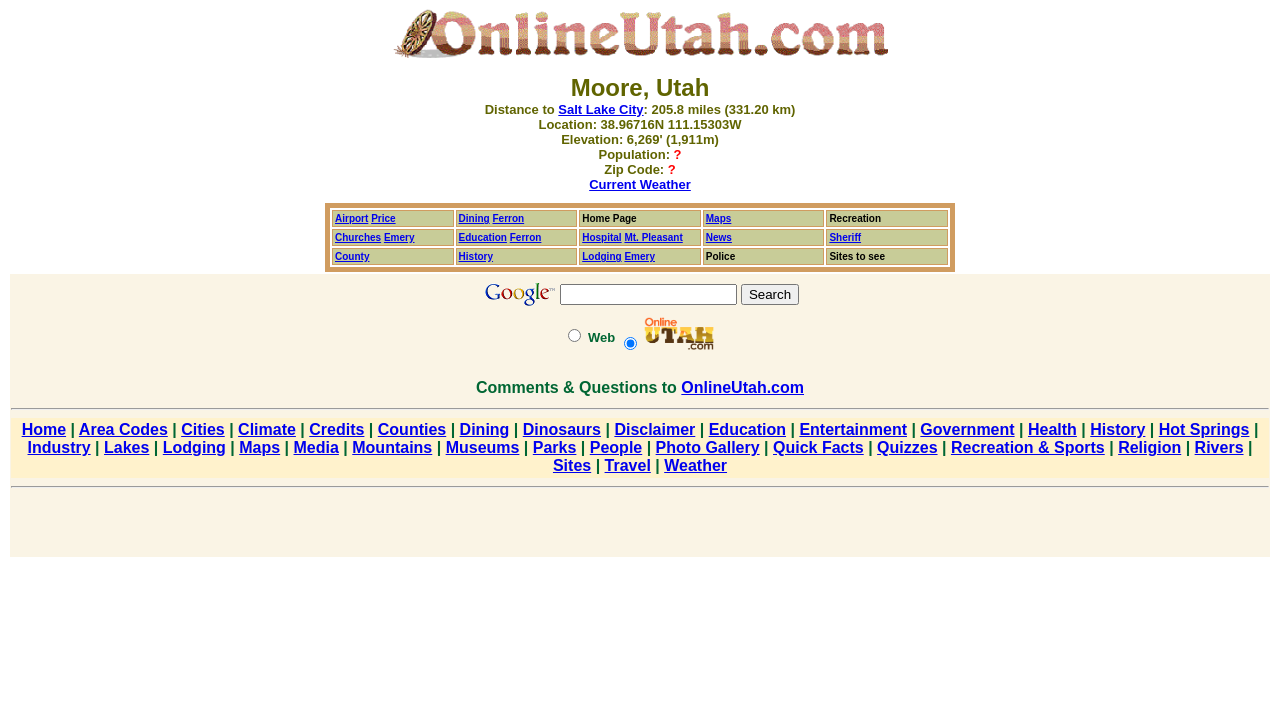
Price (383, 218)
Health (1052, 429)
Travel (628, 465)
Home (44, 429)
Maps (719, 218)
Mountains (392, 447)
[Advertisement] (640, 526)
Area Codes (123, 429)
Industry (59, 447)
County (352, 256)
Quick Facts (818, 447)
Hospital (601, 237)
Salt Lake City (600, 109)
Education (483, 237)
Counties (412, 429)
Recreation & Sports (1028, 447)
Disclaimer (654, 429)
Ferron (508, 218)
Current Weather (640, 184)
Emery (399, 237)
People (616, 447)
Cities (203, 429)
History (1117, 429)
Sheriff (845, 237)
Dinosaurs (562, 429)
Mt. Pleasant (653, 237)
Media (316, 447)
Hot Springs (1204, 429)
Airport (351, 218)
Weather (695, 465)
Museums (483, 447)
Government (967, 429)
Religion (1149, 447)
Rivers (1219, 447)
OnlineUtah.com (742, 387)
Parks (555, 447)
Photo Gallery (708, 447)
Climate (267, 429)
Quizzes (907, 447)
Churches (358, 237)
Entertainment (853, 429)
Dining (474, 218)
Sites (572, 465)
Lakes (126, 447)
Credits (336, 429)
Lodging (601, 256)
